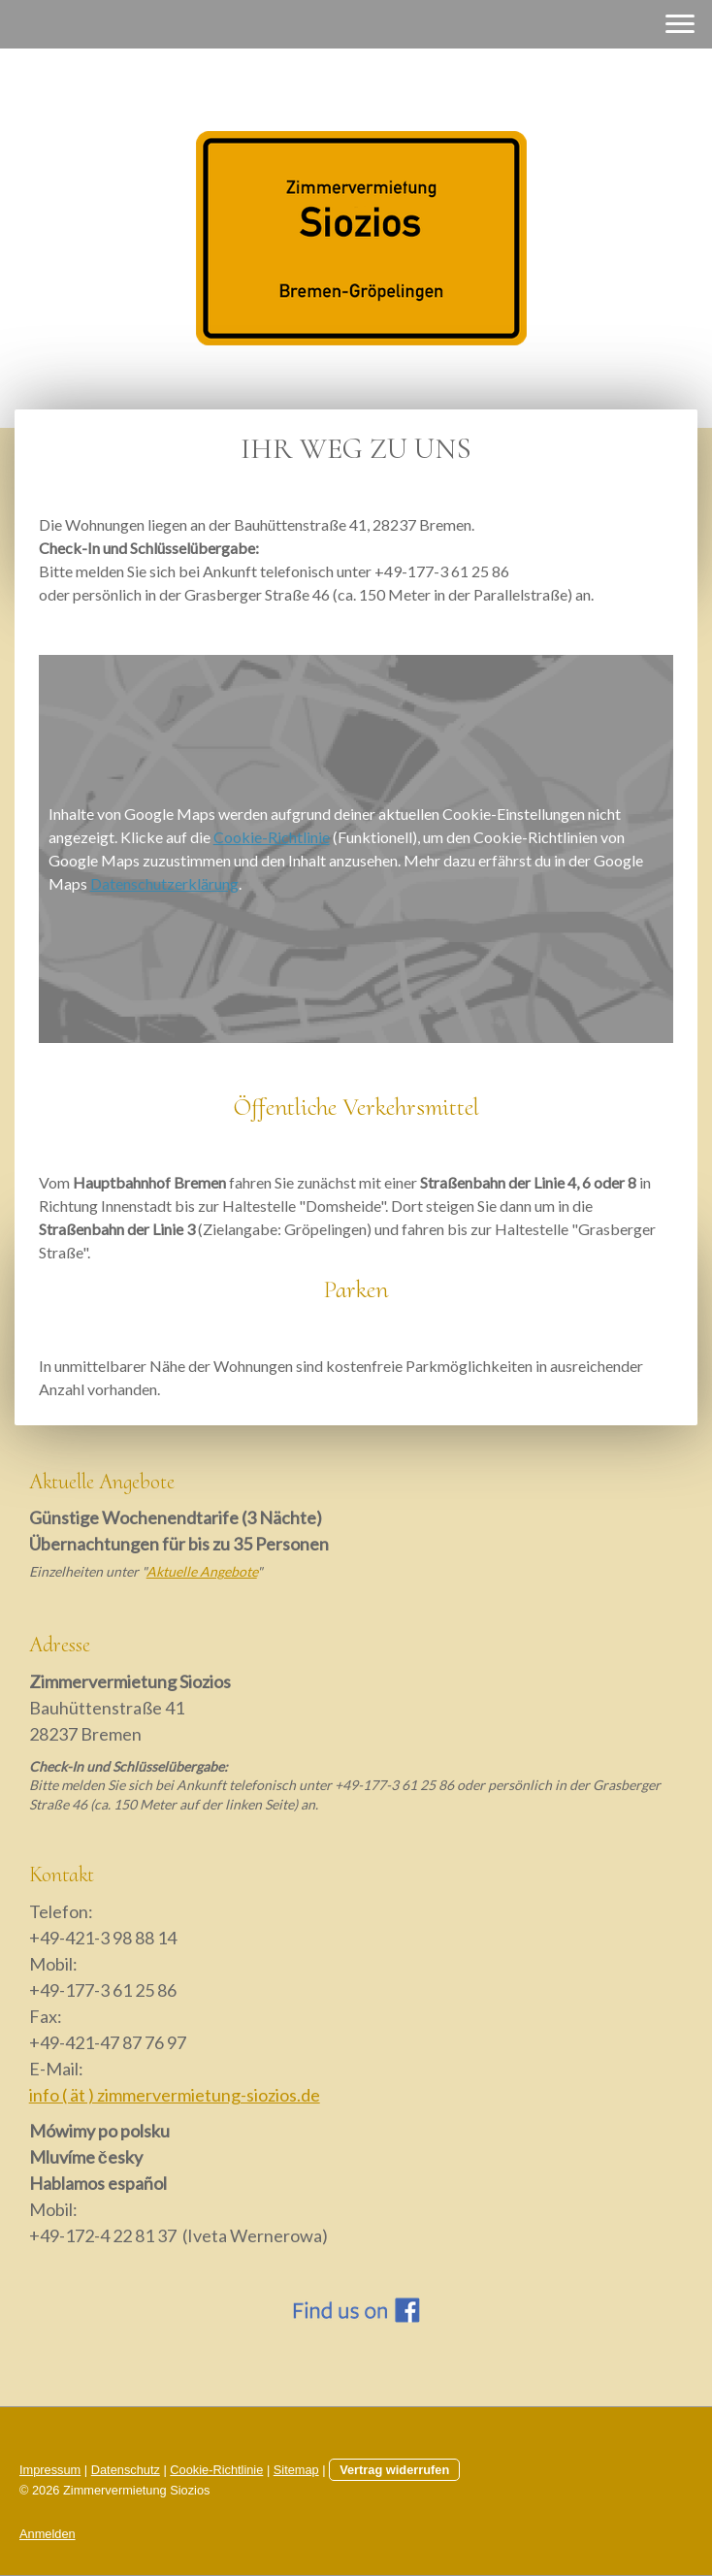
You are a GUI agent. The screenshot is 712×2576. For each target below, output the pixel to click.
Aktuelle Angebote (201, 1571)
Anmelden (47, 2534)
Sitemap (296, 2469)
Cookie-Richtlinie (271, 837)
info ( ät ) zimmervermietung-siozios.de (174, 2094)
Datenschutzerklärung (164, 883)
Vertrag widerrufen (394, 2469)
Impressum (50, 2469)
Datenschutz (125, 2469)
